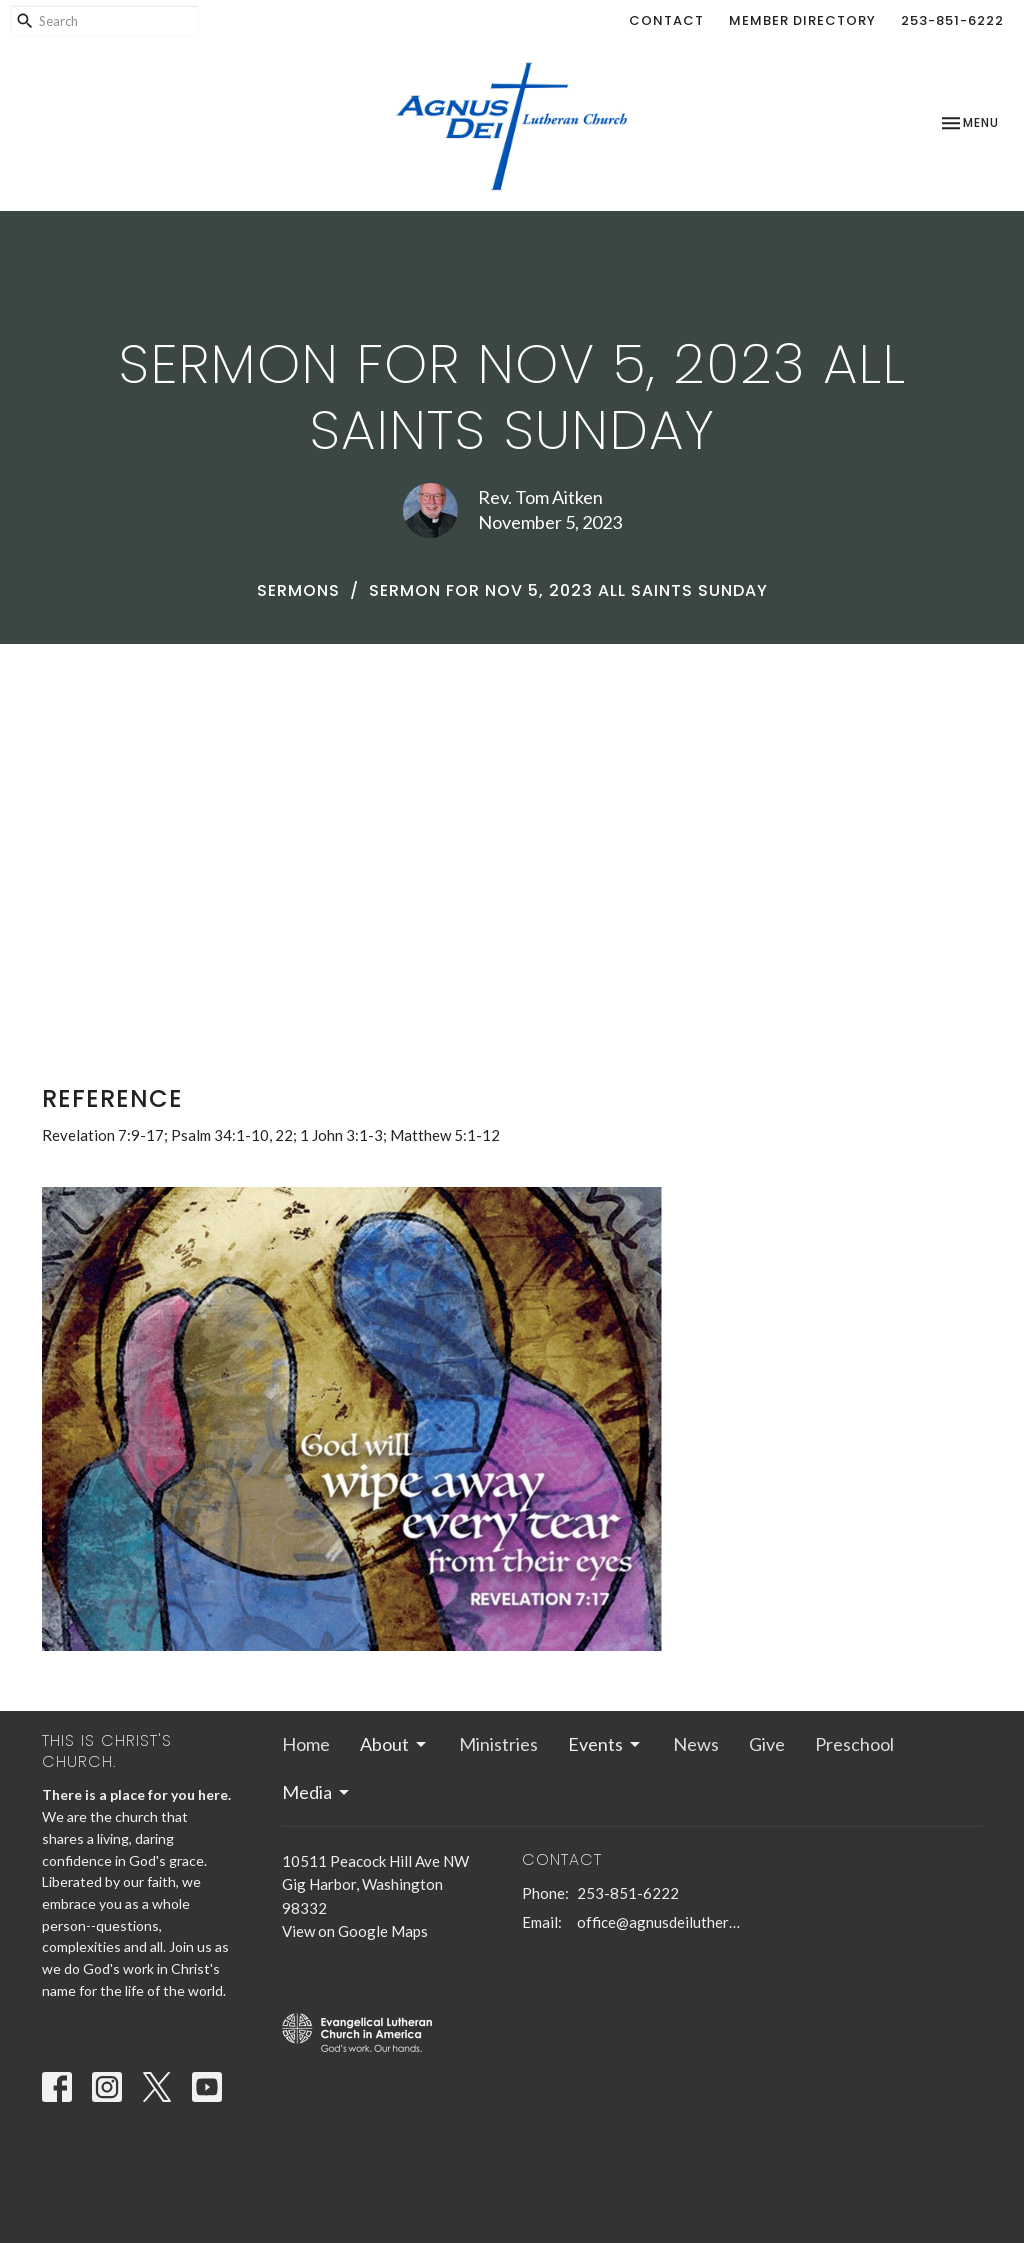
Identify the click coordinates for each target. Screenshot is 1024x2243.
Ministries (498, 1744)
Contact (666, 20)
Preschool (854, 1744)
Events (605, 1744)
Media (317, 1792)
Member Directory (802, 20)
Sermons (298, 590)
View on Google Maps (355, 1931)
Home (306, 1744)
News (696, 1744)
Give (767, 1744)
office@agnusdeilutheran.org (659, 1922)
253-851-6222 (952, 20)
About (394, 1744)
